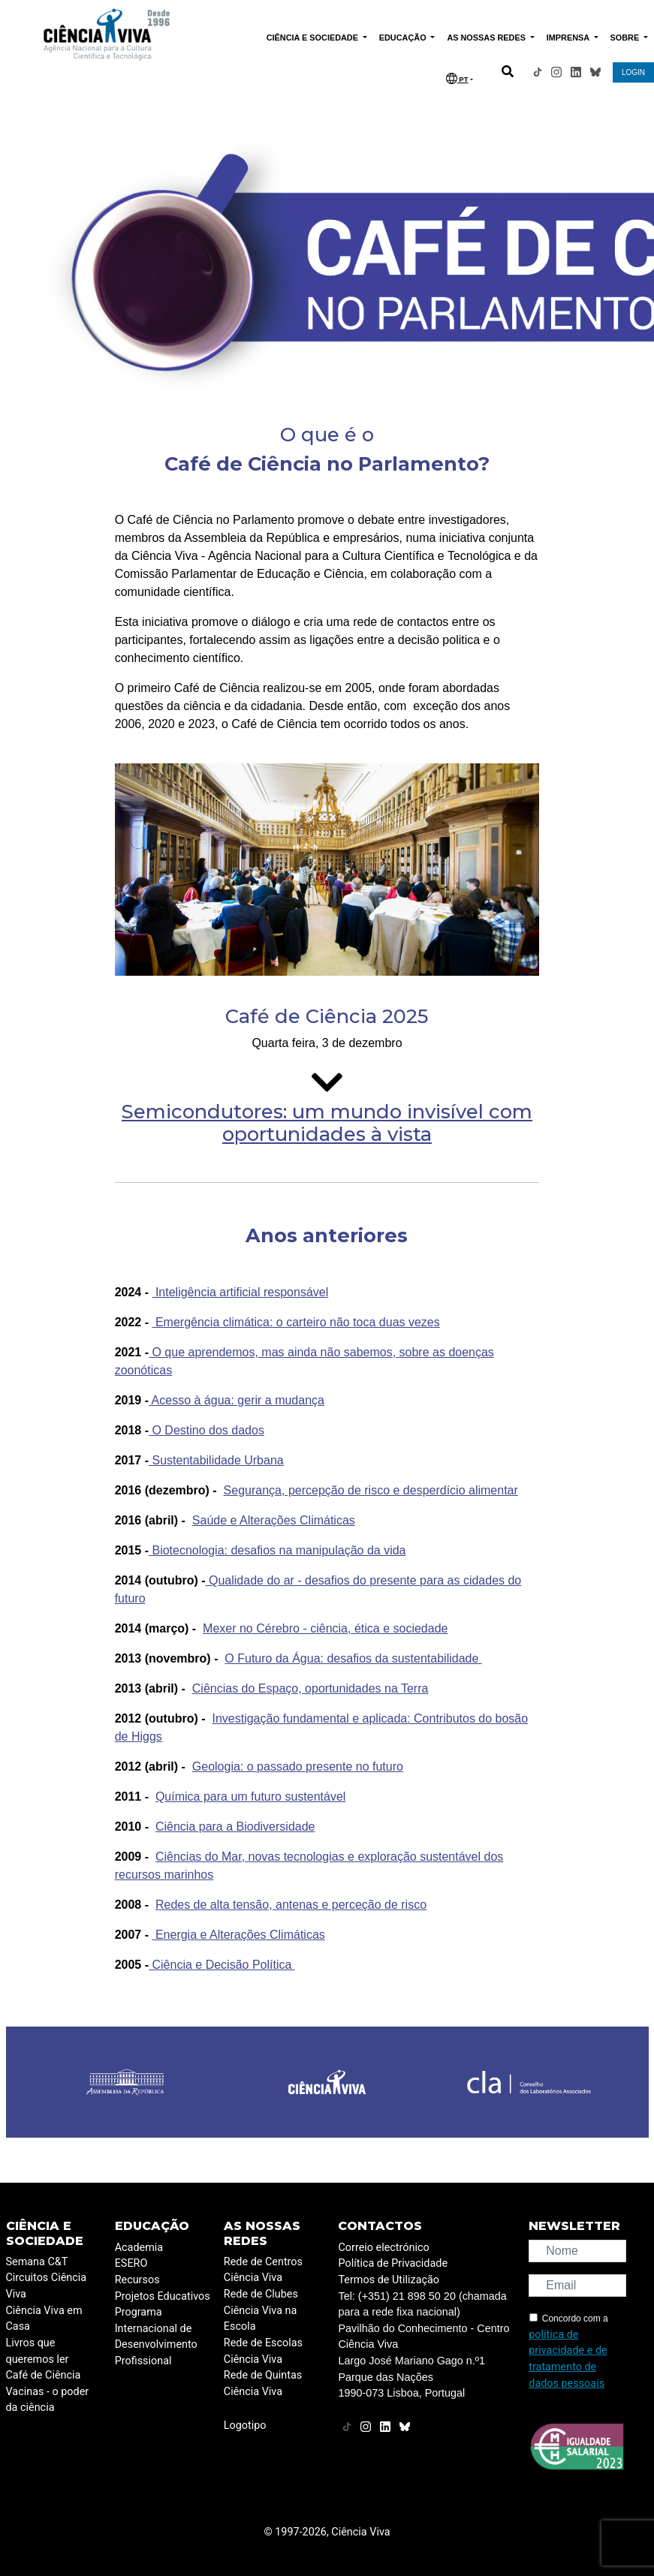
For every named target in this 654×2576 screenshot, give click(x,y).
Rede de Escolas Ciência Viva (263, 2351)
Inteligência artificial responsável (240, 1292)
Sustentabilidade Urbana (216, 1460)
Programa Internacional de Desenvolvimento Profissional (156, 2336)
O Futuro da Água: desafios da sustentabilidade (353, 1658)
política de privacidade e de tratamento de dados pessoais (568, 2359)
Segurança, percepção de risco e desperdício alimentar (371, 1490)
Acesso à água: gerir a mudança (236, 1400)
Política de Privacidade (393, 2263)
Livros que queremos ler (37, 2351)
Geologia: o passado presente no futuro (297, 1766)
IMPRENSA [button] (569, 37)
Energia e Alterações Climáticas (238, 1934)
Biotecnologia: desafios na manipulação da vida (277, 1550)
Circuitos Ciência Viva (46, 2286)
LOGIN (633, 72)
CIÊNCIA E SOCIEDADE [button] (313, 37)
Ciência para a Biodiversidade (235, 1826)
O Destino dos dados (206, 1430)
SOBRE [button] (626, 37)
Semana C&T (37, 2262)
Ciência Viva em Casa (44, 2319)
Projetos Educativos (162, 2296)
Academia (139, 2247)
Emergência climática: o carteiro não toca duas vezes (295, 1322)
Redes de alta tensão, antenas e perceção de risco (290, 1904)
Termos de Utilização (388, 2280)
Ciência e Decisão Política (222, 1964)
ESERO (131, 2263)
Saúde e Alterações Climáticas (273, 1520)
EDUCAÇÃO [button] (404, 37)
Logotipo (245, 2425)
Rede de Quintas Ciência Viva (263, 2383)
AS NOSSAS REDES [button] (487, 37)
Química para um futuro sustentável (250, 1796)
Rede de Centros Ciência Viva (263, 2270)
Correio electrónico (383, 2247)
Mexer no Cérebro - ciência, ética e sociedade (325, 1628)
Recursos (137, 2280)
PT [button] (457, 78)
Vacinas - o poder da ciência (47, 2400)
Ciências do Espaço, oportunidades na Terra (310, 1688)
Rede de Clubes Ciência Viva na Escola (261, 2310)
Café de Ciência (43, 2375)
